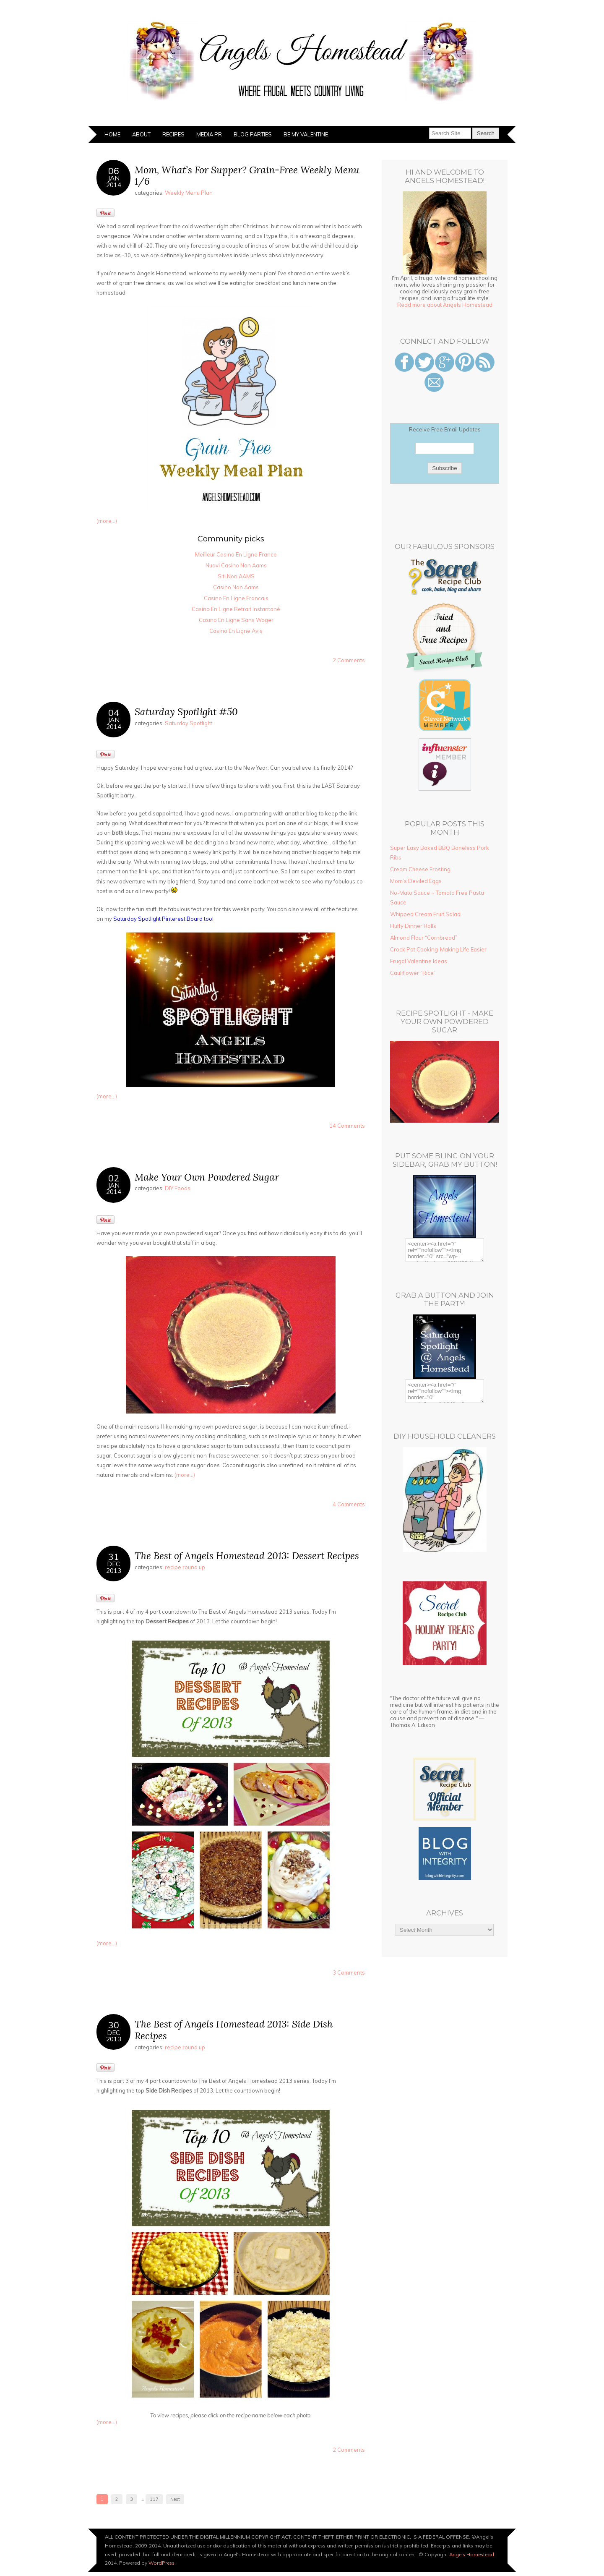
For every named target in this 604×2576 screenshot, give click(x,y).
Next (175, 2499)
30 (113, 2024)
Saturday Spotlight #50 (186, 711)
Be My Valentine (306, 134)
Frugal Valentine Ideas (418, 961)
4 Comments (349, 1504)
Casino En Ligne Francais (236, 598)
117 (154, 2499)
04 (113, 712)
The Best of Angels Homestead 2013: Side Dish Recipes (234, 2030)
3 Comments (349, 1972)
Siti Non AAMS (236, 576)
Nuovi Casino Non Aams (236, 565)
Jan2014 (113, 181)
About (141, 134)
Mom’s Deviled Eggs (416, 881)
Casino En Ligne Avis (236, 630)
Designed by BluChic (487, 2563)
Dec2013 (113, 1567)
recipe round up (185, 1567)
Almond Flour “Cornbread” (423, 937)
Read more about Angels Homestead (444, 304)
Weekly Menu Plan (189, 192)
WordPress (161, 2563)
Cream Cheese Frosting (420, 869)
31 (113, 1556)
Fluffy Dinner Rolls (413, 925)
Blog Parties (253, 134)
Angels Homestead (471, 2554)
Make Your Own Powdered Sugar (207, 1177)
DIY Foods (177, 1188)
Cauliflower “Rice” (413, 972)
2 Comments (349, 660)
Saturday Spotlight (188, 723)
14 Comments (347, 1125)
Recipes (173, 134)
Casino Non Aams (236, 587)
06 (113, 170)
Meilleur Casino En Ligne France (236, 554)
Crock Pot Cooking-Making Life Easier (438, 949)
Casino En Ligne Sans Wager (236, 620)
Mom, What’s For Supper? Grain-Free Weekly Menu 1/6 (247, 176)
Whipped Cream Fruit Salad (425, 914)
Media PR (209, 134)
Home (112, 134)
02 (113, 1177)
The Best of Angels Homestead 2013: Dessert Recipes (247, 1555)
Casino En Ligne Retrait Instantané (236, 609)
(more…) (106, 520)
